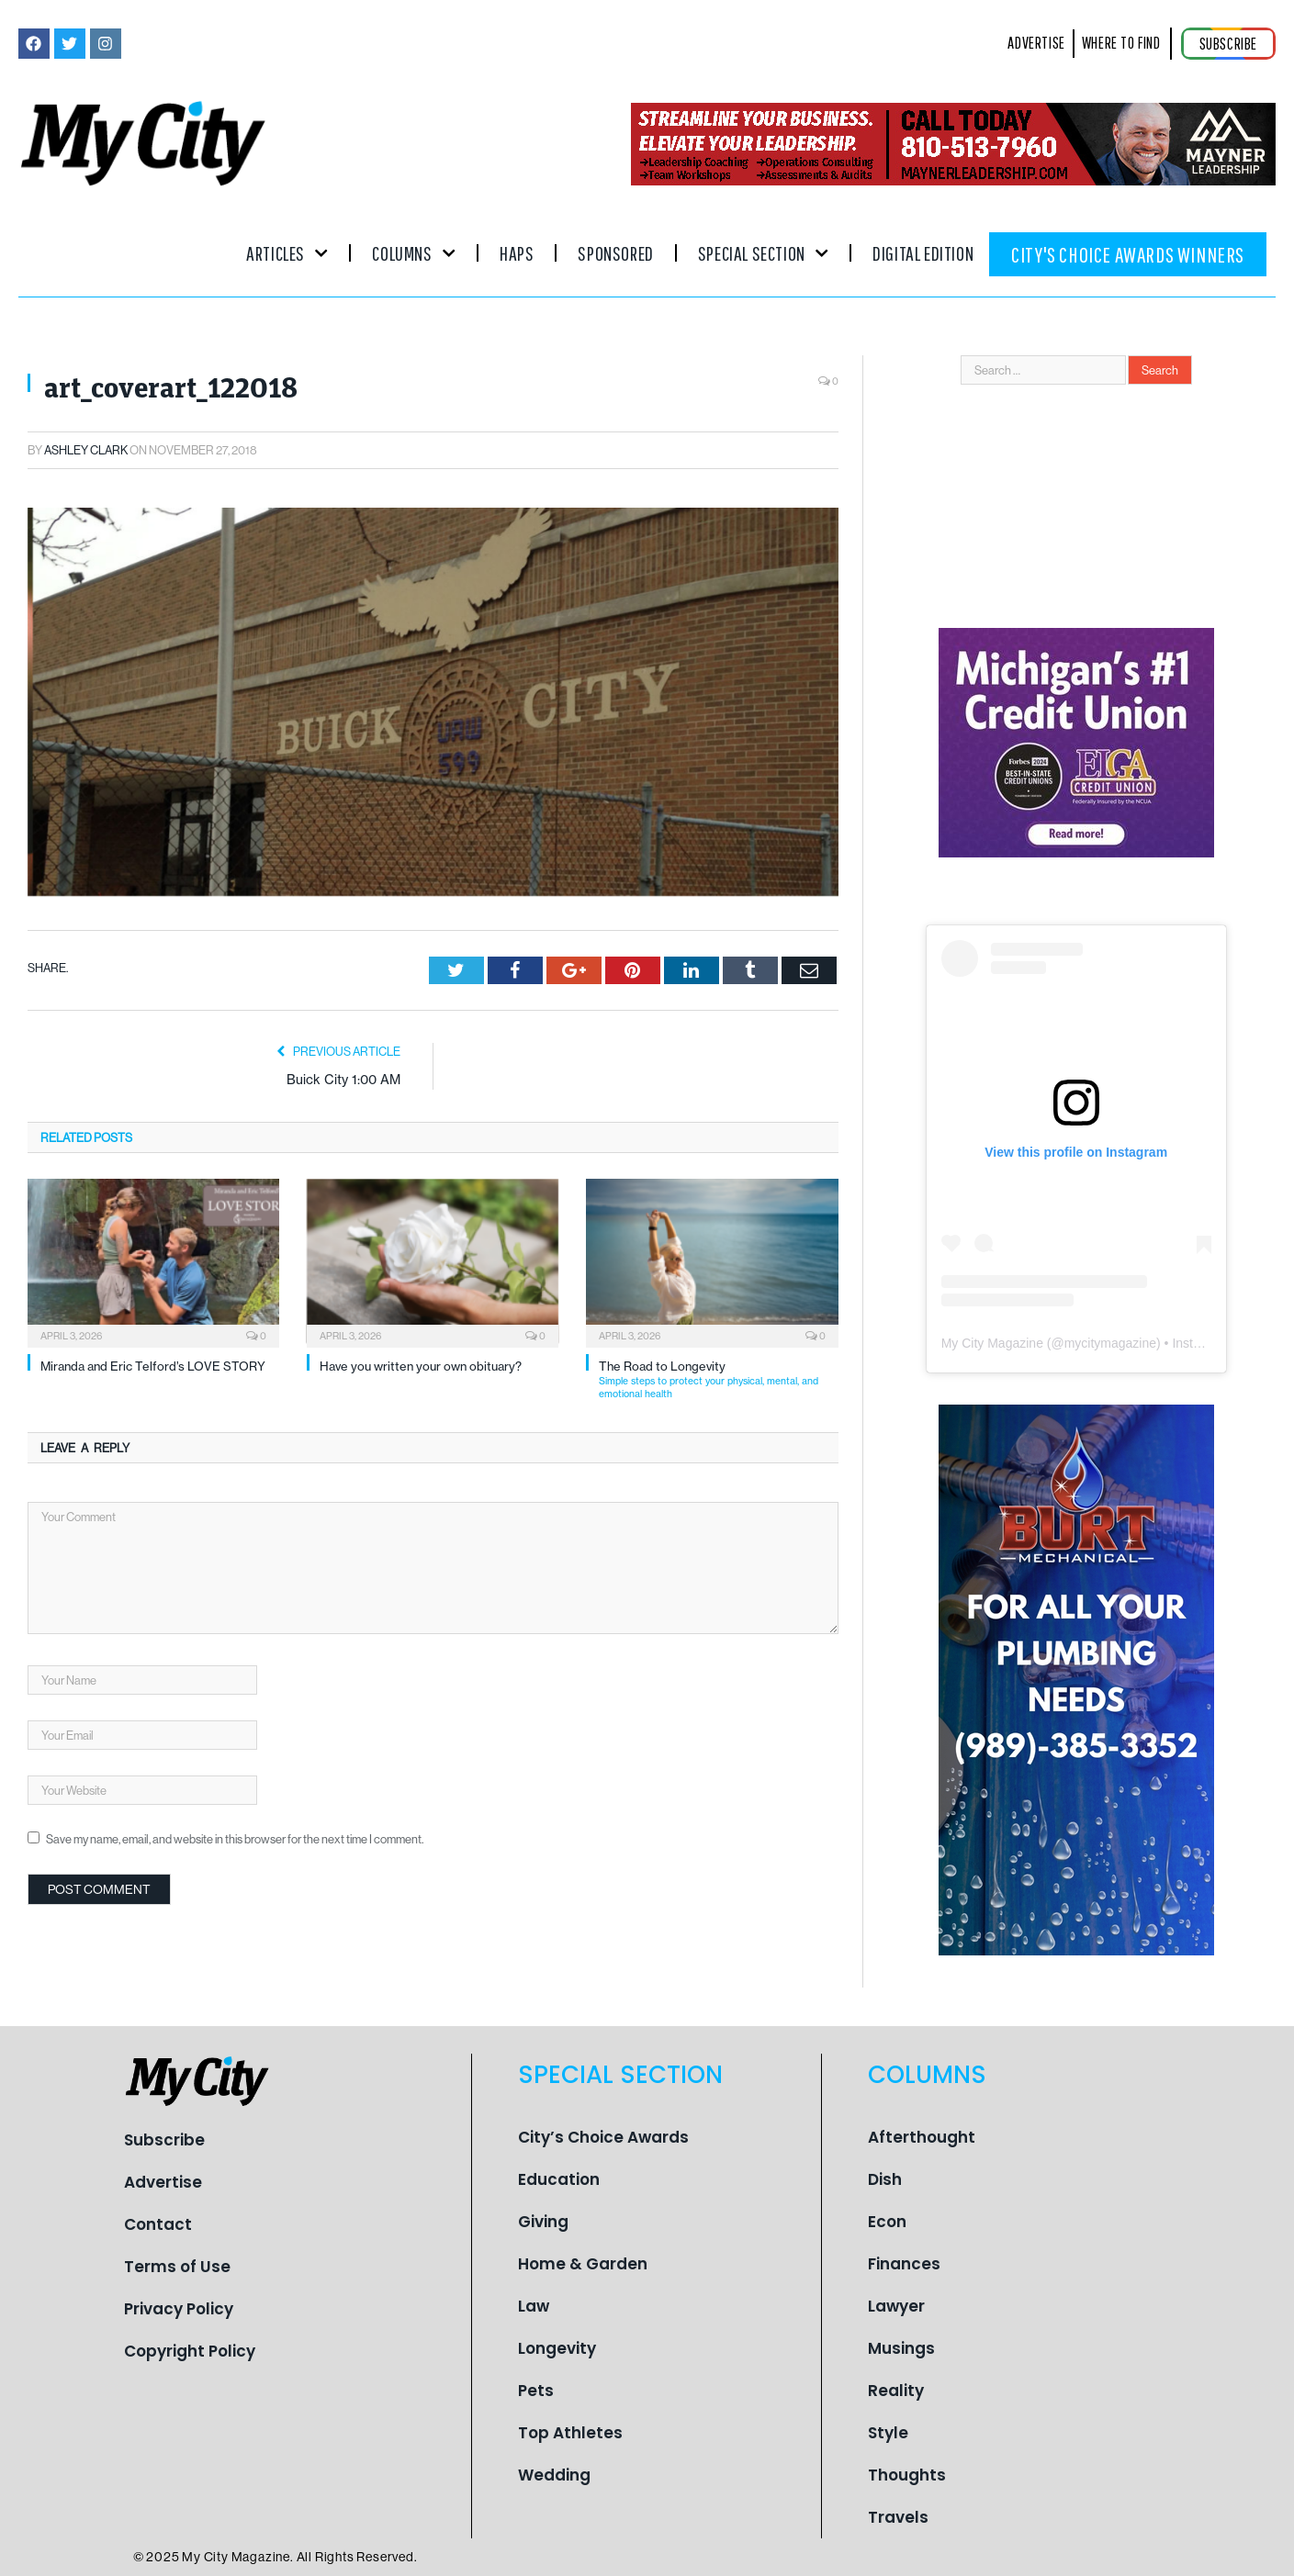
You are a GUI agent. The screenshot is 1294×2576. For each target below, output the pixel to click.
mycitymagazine (1110, 1343)
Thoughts (907, 2475)
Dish (885, 2179)
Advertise (163, 2182)
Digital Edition (922, 252)
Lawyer (896, 2306)
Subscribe (164, 2140)
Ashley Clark (86, 449)
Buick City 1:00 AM (343, 1079)
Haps (517, 252)
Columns (414, 253)
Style (888, 2433)
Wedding (554, 2475)
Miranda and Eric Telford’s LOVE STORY (152, 1366)
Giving (543, 2222)
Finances (904, 2264)
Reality (896, 2391)
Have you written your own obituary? (421, 1366)
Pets (536, 2391)
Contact (158, 2224)
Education (559, 2179)
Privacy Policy (178, 2309)
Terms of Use (177, 2267)
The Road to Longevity (718, 1379)
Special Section (763, 253)
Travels (898, 2517)
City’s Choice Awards (603, 2137)
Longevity (557, 2348)
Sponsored (615, 252)
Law (533, 2306)
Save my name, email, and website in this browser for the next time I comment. (234, 1838)
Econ (887, 2222)
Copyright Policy (189, 2351)
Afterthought (921, 2137)
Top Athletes (570, 2433)
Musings (901, 2348)
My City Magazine (992, 1343)
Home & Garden (582, 2264)
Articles (287, 253)
